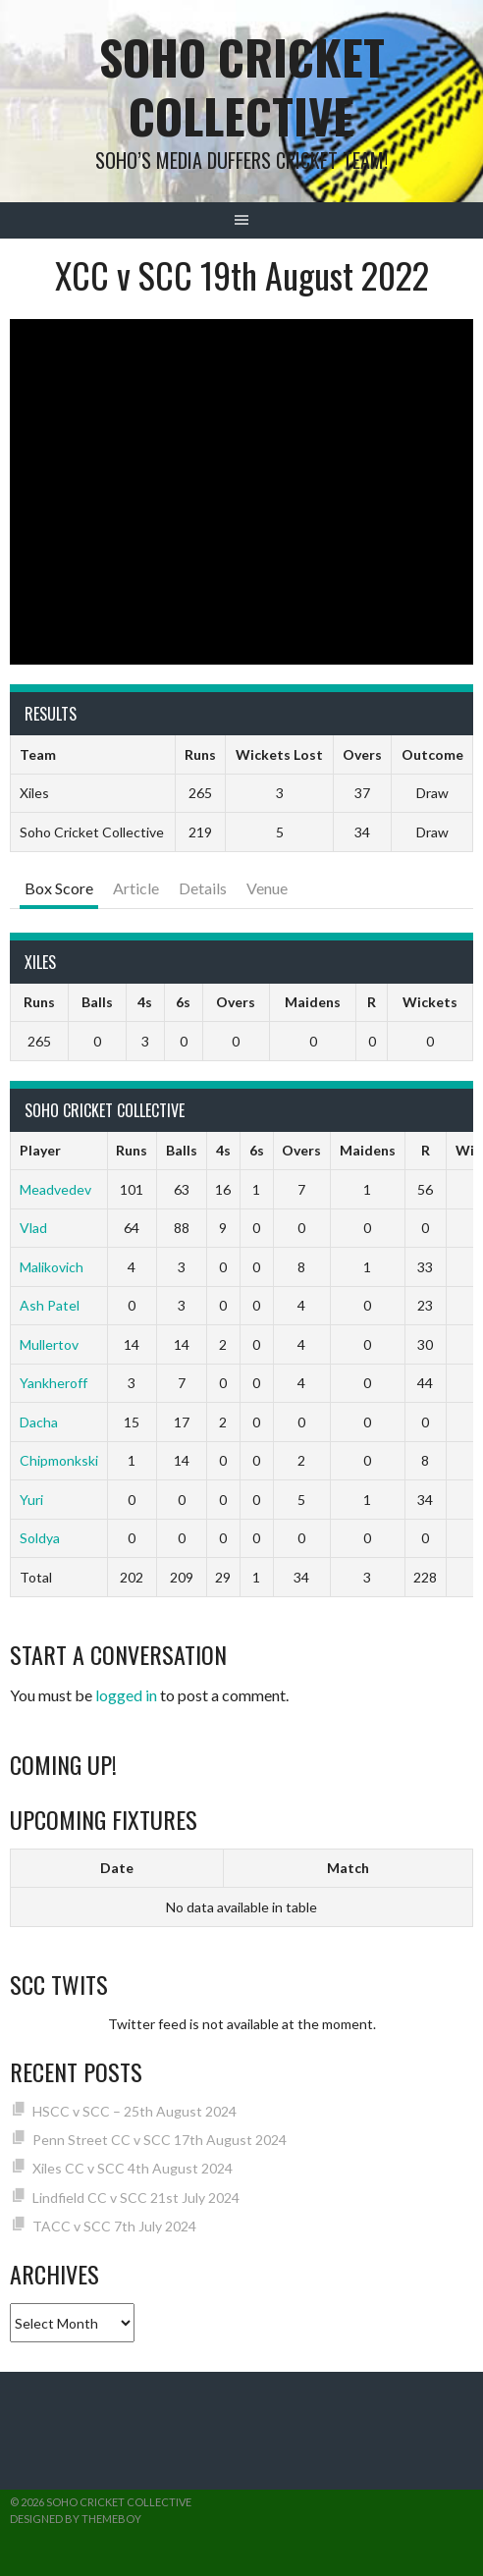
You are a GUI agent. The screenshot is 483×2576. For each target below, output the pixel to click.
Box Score (59, 888)
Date (117, 1867)
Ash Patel (50, 1305)
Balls (97, 1001)
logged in (126, 1695)
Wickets (429, 1001)
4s (144, 1001)
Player (40, 1150)
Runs (39, 1001)
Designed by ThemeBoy (75, 2518)
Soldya (40, 1538)
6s (183, 1001)
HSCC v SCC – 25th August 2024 (134, 2111)
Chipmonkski (59, 1460)
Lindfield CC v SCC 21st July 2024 (136, 2197)
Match (348, 1867)
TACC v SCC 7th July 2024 (114, 2226)
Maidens (313, 1001)
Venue (267, 888)
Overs (235, 1001)
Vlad (33, 1227)
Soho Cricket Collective (242, 86)
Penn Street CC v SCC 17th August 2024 (159, 2139)
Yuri (31, 1499)
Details (203, 888)
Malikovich (51, 1267)
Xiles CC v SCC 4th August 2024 (132, 2168)
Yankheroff (53, 1382)
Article (136, 888)
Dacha (39, 1422)
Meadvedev (55, 1189)
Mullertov (49, 1344)
